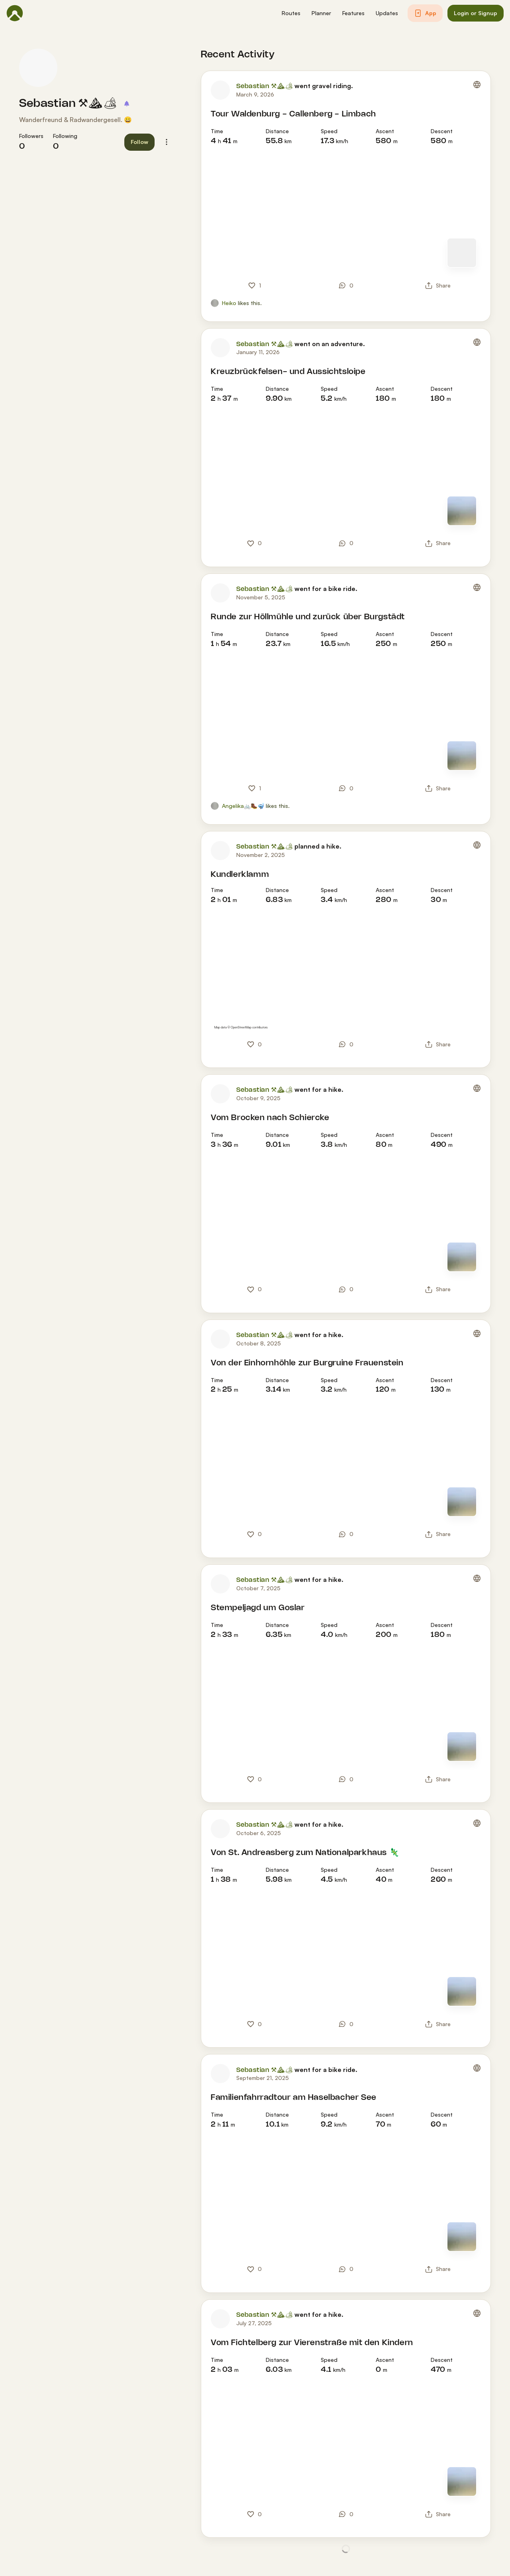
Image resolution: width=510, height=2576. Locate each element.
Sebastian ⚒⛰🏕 (68, 103)
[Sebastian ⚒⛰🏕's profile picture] (38, 68)
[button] (291, 13)
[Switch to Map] (461, 252)
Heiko (229, 302)
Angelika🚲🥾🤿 (243, 805)
